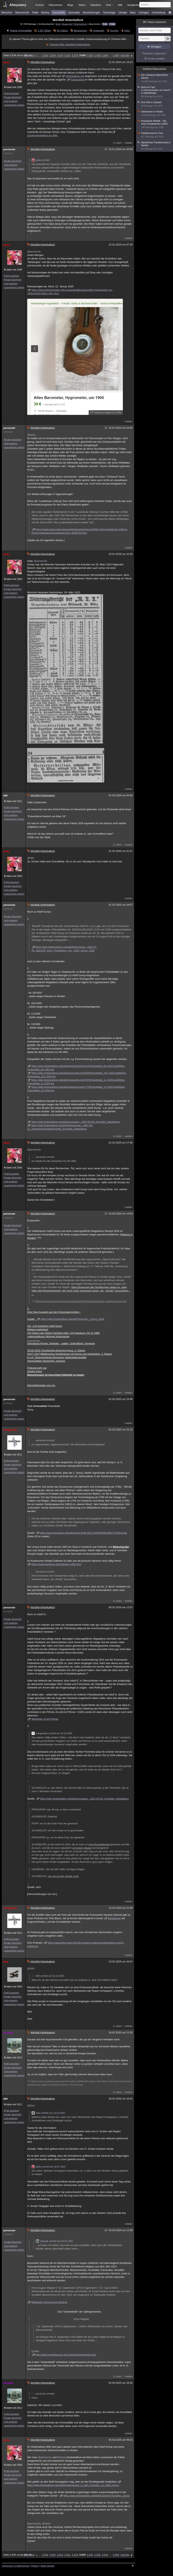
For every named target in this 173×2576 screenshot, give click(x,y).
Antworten (98, 30)
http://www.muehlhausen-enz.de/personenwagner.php (66, 2354)
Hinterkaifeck (80, 24)
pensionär (9, 149)
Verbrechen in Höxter (155, 113)
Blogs (70, 5)
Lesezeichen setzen (14, 105)
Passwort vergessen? (154, 53)
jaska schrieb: (40, 160)
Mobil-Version (47, 2566)
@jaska (31, 434)
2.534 (45, 55)
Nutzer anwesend (154, 22)
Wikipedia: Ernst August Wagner (49, 2302)
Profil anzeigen (11, 93)
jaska (6, 62)
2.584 (52, 55)
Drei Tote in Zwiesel (155, 104)
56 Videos (62, 30)
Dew (6, 1961)
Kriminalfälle (58, 12)
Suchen (114, 30)
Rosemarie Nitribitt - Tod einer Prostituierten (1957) (155, 124)
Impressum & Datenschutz (15, 2566)
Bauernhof (67, 24)
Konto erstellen (156, 58)
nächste (124, 55)
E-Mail (112, 24)
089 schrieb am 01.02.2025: (48, 1976)
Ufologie (122, 12)
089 (5, 795)
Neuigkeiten (133, 5)
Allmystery (17, 5)
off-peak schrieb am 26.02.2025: (54, 2241)
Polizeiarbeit (78, 79)
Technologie (109, 12)
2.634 (82, 55)
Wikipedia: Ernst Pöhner (44, 1719)
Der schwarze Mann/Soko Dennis (155, 78)
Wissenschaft (22, 12)
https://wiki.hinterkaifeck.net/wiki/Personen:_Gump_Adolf (72, 1319)
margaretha (10, 1429)
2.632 (67, 55)
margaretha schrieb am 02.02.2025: (52, 1733)
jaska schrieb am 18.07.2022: (48, 2166)
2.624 (60, 55)
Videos (81, 5)
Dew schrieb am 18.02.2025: (48, 2113)
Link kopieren (10, 101)
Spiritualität (74, 12)
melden (128, 143)
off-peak (8, 2032)
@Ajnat (61, 2457)
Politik (35, 12)
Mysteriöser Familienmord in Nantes (155, 145)
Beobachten (80, 30)
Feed (105, 24)
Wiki (120, 5)
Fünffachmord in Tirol (155, 135)
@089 (30, 858)
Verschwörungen (91, 12)
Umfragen (144, 12)
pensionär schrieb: (43, 1157)
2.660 (116, 55)
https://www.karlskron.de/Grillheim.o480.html (56, 1564)
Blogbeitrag (114, 1918)
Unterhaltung (158, 12)
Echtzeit (40, 5)
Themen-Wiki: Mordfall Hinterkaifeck (69, 44)
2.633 (75, 55)
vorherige (29, 55)
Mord (58, 24)
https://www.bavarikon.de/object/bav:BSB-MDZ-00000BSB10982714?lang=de (83, 1532)
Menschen (6, 12)
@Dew (31, 2105)
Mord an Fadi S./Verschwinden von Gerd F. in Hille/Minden (155, 92)
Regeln (35, 2566)
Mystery (45, 12)
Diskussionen (55, 5)
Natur (133, 12)
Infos (127, 30)
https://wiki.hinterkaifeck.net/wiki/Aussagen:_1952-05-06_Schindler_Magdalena (75, 1121)
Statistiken (95, 5)
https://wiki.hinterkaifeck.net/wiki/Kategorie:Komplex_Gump (96, 2495)
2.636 (97, 55)
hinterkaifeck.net (75, 76)
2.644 (105, 55)
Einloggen (156, 46)
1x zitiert (117, 143)
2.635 (90, 55)
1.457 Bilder (44, 30)
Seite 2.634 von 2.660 (17, 55)
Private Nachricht (12, 97)
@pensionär (34, 251)
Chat (109, 5)
